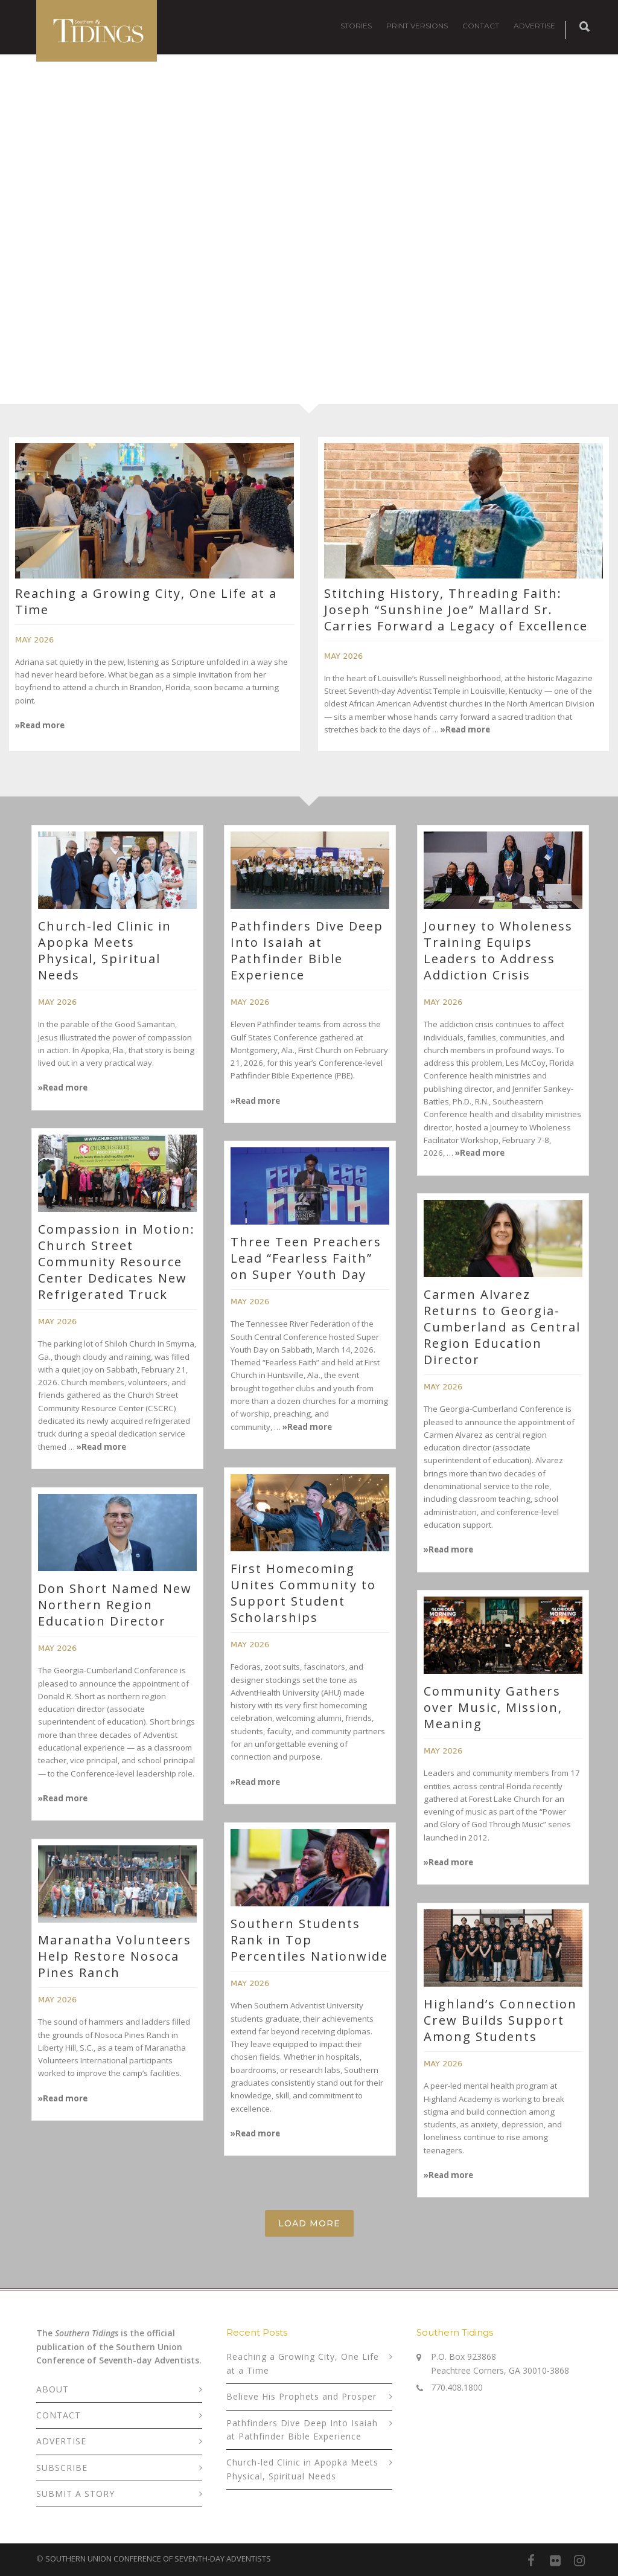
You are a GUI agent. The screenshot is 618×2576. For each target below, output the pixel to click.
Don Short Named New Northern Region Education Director (115, 1604)
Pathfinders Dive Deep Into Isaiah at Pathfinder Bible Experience (307, 950)
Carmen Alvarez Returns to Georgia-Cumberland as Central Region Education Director (502, 1327)
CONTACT (480, 25)
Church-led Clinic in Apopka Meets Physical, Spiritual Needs (104, 950)
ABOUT (52, 2389)
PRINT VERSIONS (417, 25)
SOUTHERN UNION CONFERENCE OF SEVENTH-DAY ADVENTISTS (158, 2558)
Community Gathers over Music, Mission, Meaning (493, 1707)
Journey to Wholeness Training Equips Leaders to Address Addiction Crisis (498, 950)
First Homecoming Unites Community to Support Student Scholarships (303, 1593)
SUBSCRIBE (62, 2467)
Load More (309, 2223)
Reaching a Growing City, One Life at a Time (302, 2363)
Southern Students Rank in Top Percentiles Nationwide (309, 1939)
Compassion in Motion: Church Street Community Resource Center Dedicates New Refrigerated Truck (116, 1261)
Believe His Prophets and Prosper (301, 2396)
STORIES (356, 25)
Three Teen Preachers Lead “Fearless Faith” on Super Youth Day (306, 1258)
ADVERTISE (534, 25)
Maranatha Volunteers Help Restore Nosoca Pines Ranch (114, 1956)
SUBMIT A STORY (75, 2493)
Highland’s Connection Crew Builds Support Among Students (500, 2020)
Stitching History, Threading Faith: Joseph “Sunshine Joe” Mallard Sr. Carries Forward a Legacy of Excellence (456, 609)
